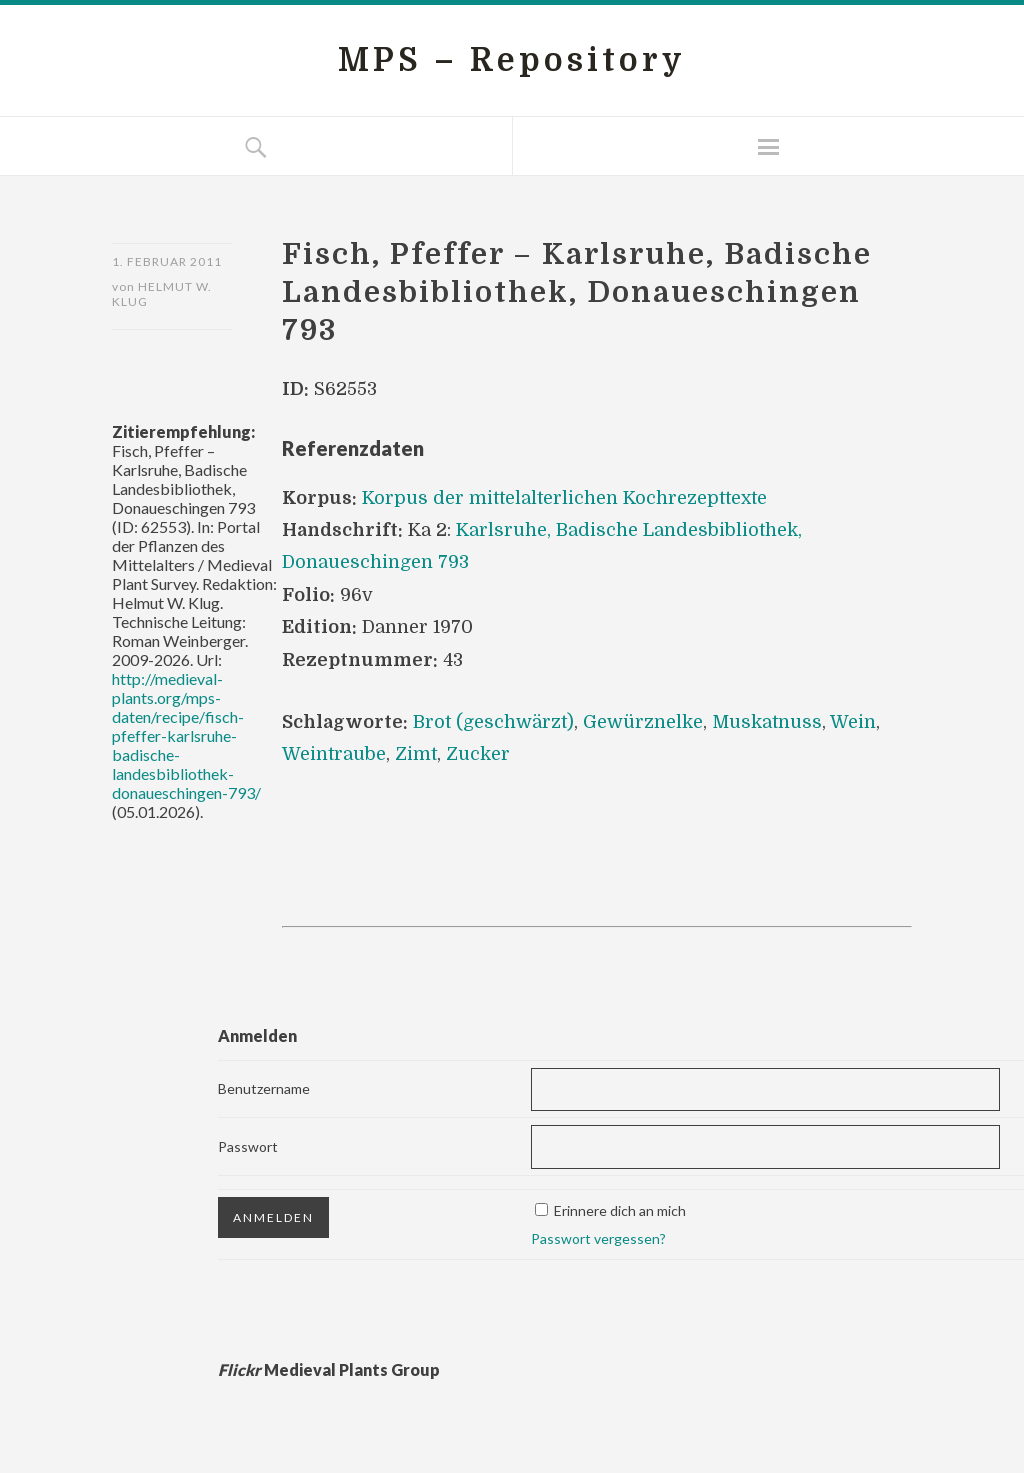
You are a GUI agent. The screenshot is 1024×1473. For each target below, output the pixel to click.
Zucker (478, 754)
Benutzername (264, 1088)
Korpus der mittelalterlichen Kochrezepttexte (564, 498)
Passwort (248, 1146)
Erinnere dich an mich (620, 1210)
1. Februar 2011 (167, 261)
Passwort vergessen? (598, 1238)
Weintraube (334, 754)
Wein (853, 722)
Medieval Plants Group (329, 1369)
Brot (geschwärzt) (493, 722)
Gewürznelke (643, 722)
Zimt (416, 754)
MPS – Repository (512, 60)
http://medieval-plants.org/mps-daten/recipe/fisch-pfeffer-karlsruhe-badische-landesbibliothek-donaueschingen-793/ (186, 735)
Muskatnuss (767, 722)
